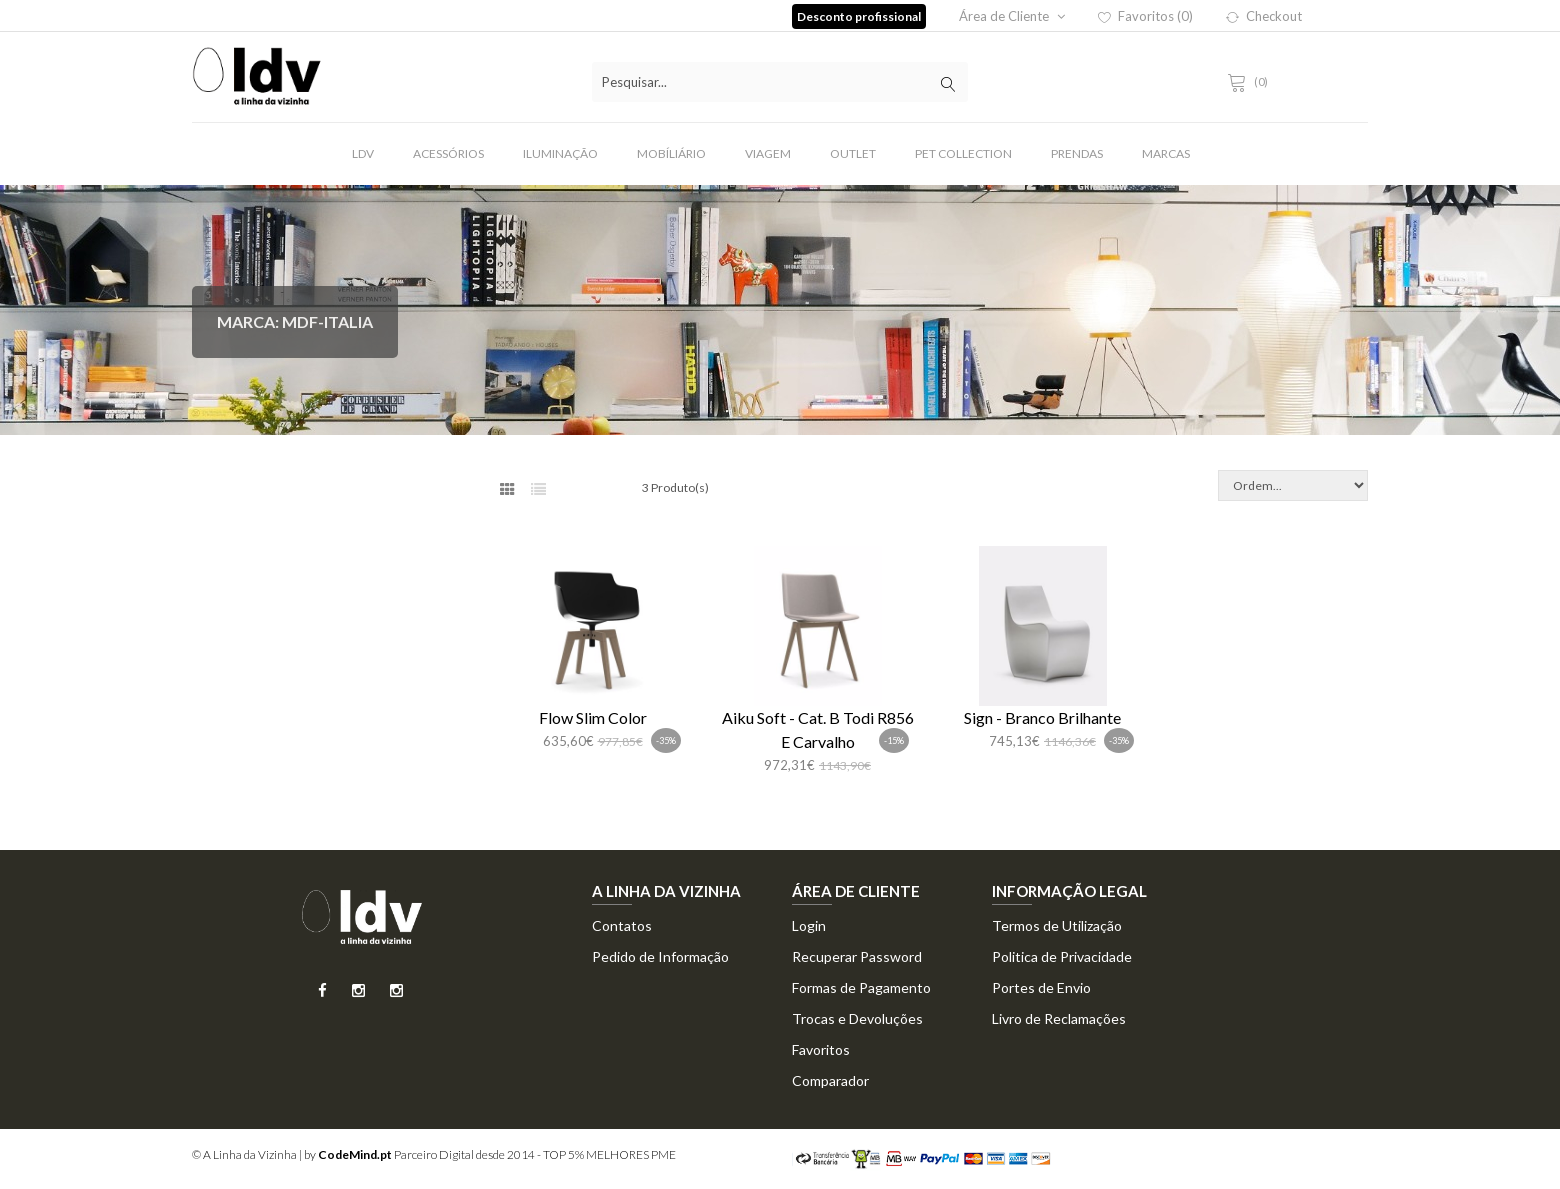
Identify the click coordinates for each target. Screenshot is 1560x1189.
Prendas (1077, 153)
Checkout (1264, 16)
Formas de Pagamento (861, 987)
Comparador (830, 1080)
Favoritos (821, 1049)
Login (809, 925)
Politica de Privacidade (1062, 956)
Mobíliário (671, 153)
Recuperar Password (857, 956)
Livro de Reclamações (1059, 1018)
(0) (1251, 81)
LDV (363, 153)
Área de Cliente (1012, 16)
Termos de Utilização (1057, 925)
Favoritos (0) (1145, 16)
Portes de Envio (1041, 987)
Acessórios (448, 153)
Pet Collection (963, 153)
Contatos (622, 925)
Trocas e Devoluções (857, 1018)
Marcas (1166, 153)
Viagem (768, 153)
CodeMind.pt (355, 1154)
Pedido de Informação (660, 956)
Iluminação (560, 153)
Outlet (853, 153)
